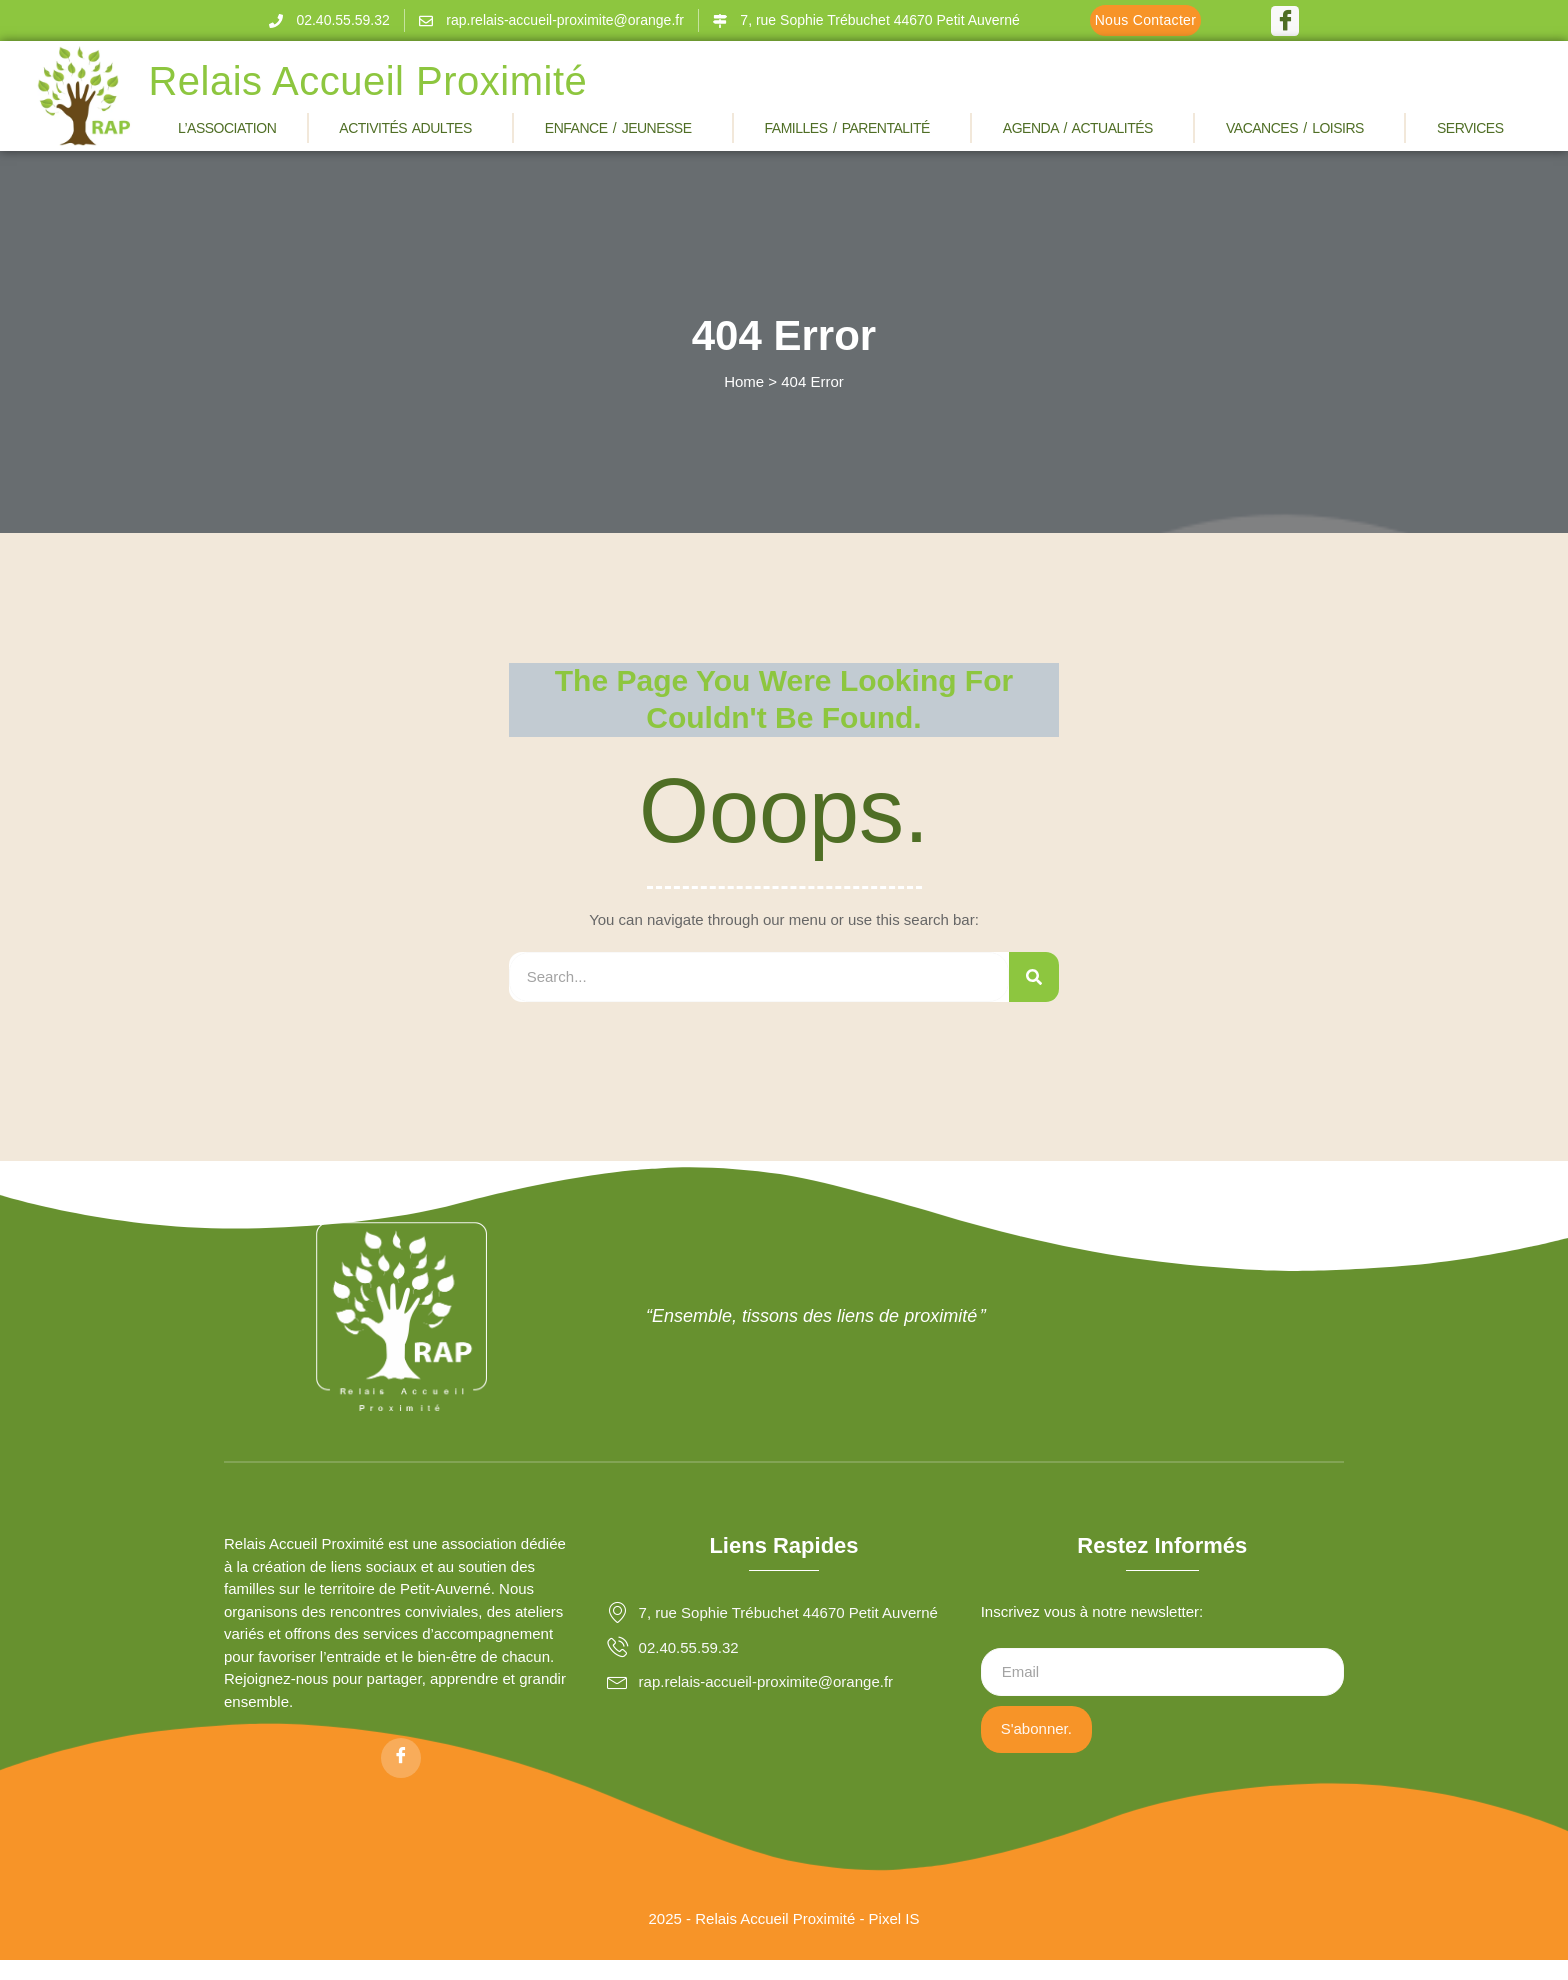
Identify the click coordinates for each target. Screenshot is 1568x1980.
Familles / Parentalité (852, 128)
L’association (227, 128)
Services (1475, 128)
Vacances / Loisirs (1300, 128)
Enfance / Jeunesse (623, 128)
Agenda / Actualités (1083, 128)
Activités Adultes (410, 128)
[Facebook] (1285, 21)
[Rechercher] (1034, 977)
